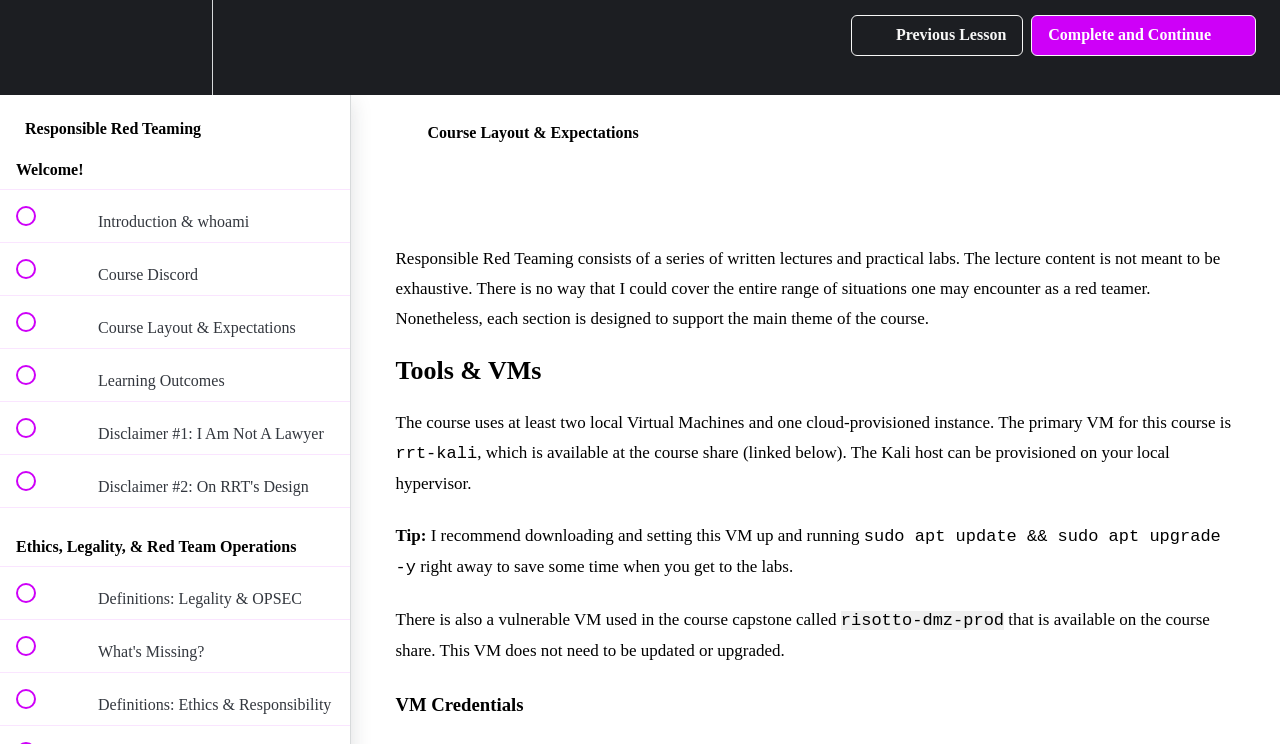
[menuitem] (175, 47)
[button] (37, 47)
